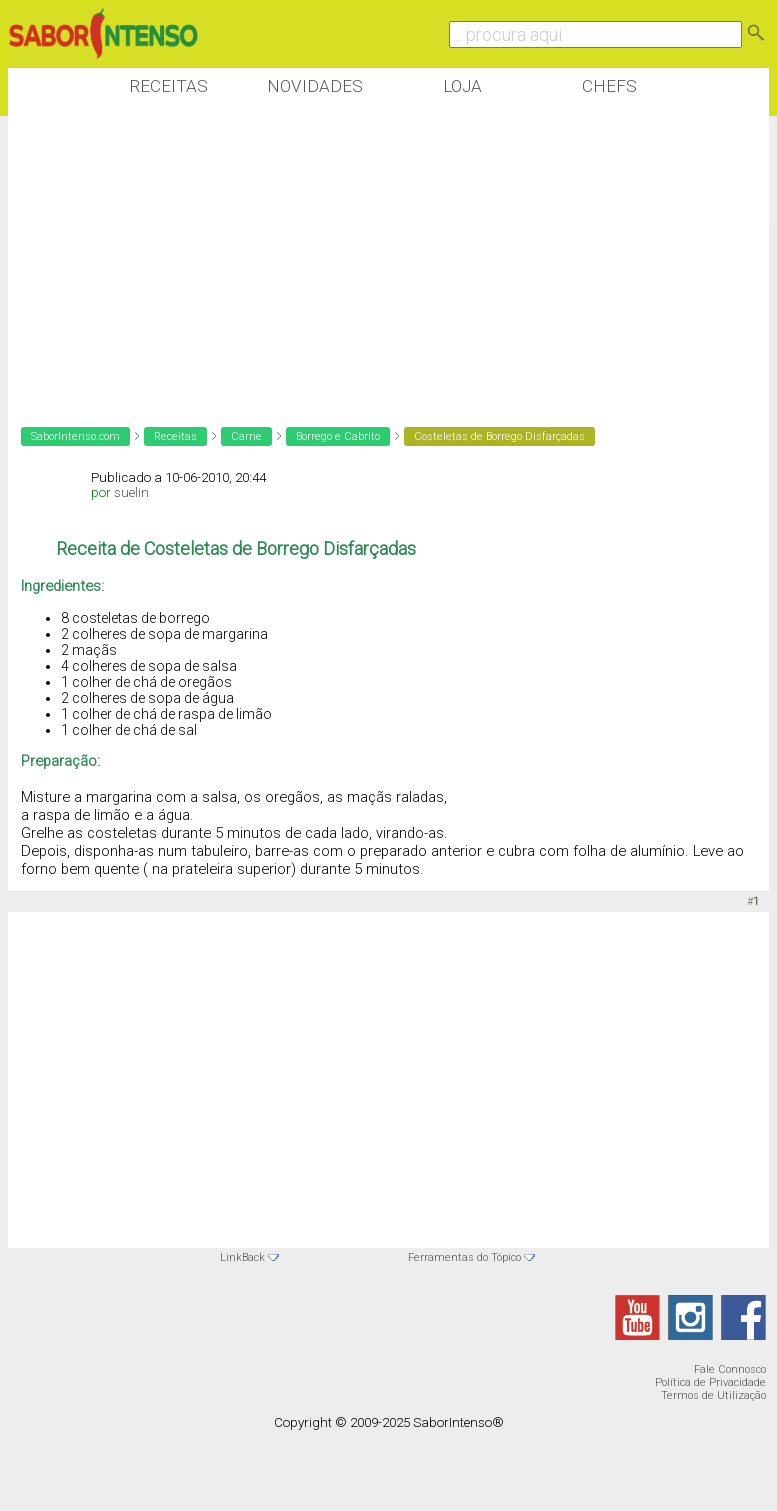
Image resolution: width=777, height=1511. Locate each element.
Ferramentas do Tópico (464, 1257)
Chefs (609, 86)
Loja (462, 86)
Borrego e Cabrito (338, 436)
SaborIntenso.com (75, 436)
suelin (131, 492)
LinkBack (242, 1257)
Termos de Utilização (713, 1395)
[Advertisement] (372, 259)
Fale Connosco (730, 1369)
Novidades (315, 86)
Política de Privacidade (710, 1382)
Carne (246, 436)
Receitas (168, 86)
